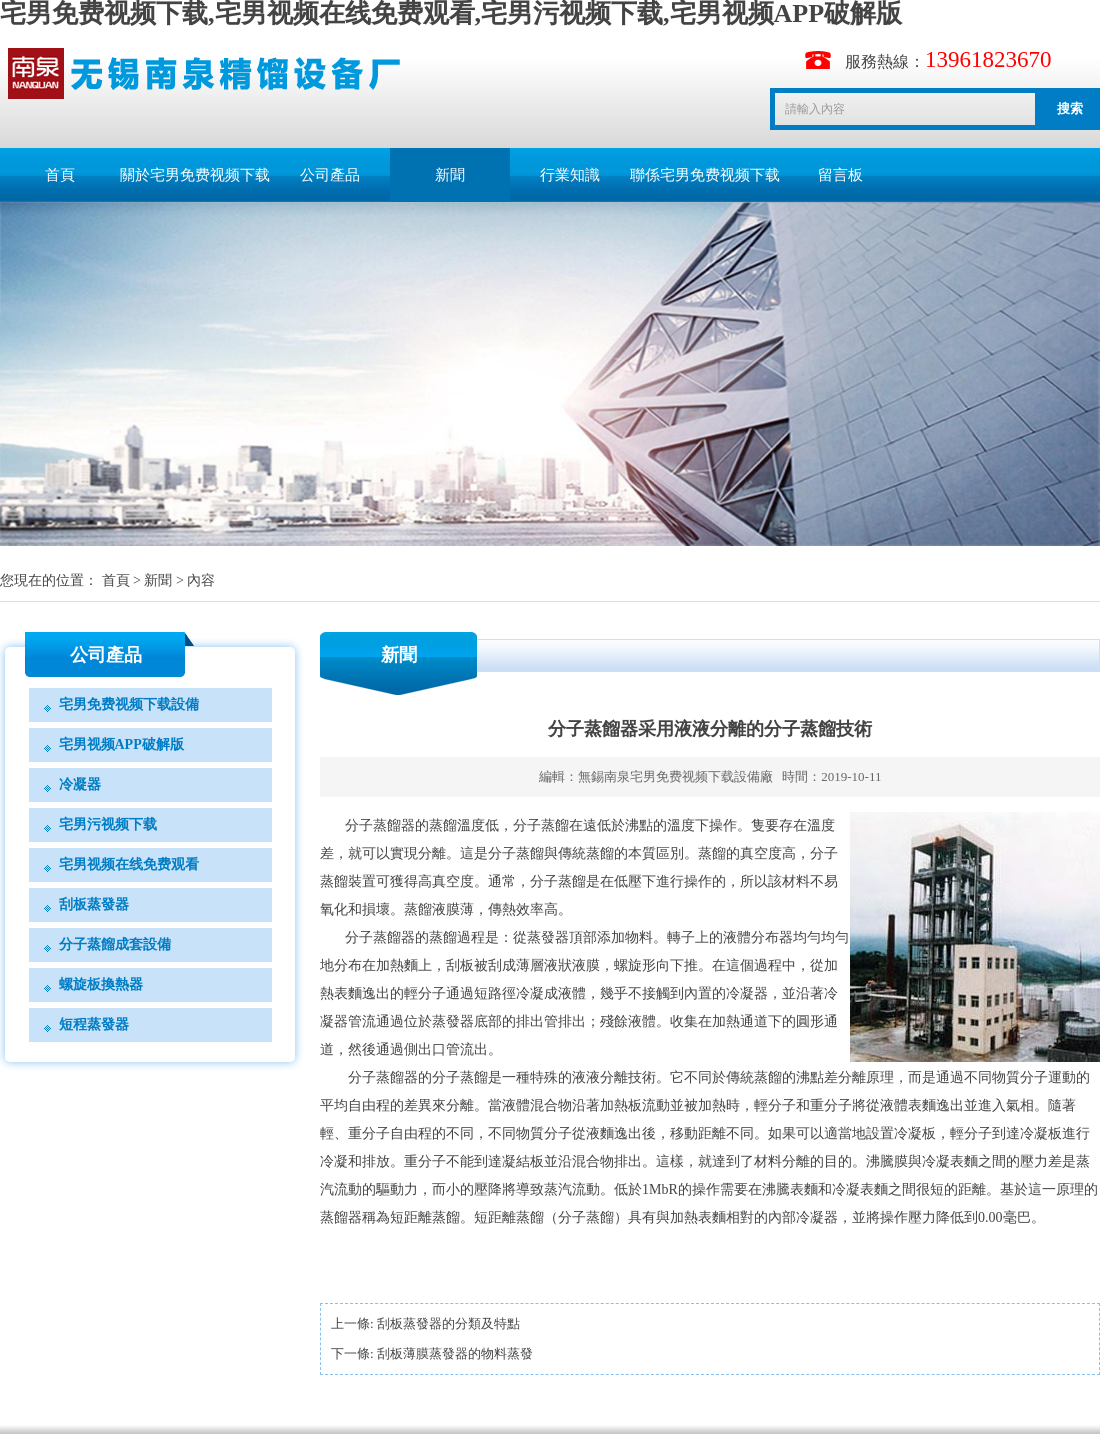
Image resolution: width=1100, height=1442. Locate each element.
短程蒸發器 (94, 1024)
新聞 (450, 175)
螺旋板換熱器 (101, 984)
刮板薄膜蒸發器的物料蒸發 (455, 1353)
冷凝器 (80, 784)
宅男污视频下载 (108, 824)
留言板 (840, 175)
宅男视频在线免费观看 (129, 864)
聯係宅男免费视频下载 (705, 175)
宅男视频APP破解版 (121, 744)
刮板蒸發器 (94, 904)
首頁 (60, 175)
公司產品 (330, 175)
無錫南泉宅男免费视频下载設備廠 (675, 776)
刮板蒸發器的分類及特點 (448, 1323)
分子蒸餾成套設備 (115, 944)
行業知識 (570, 175)
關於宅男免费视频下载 (195, 175)
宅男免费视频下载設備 (129, 704)
